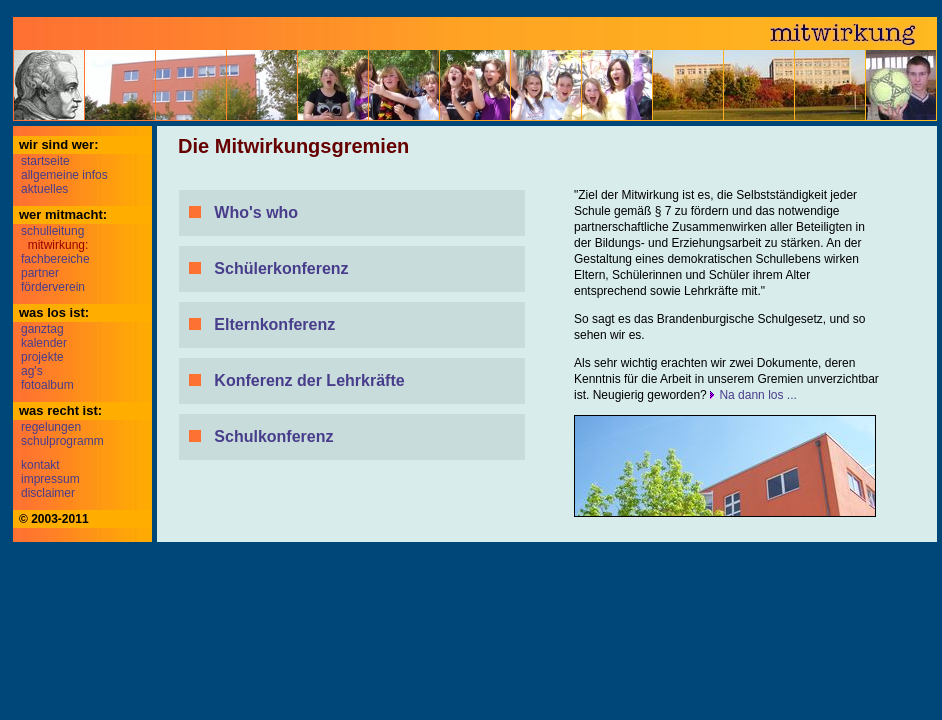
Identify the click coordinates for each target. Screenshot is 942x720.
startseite (45, 161)
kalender (44, 343)
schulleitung (52, 231)
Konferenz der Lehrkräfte (309, 380)
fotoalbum (47, 385)
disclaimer (48, 493)
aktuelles (44, 189)
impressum (50, 479)
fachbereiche (55, 259)
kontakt (40, 465)
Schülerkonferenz (281, 268)
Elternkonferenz (274, 324)
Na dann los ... (757, 395)
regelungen (51, 427)
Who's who (256, 212)
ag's (32, 371)
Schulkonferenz (273, 436)
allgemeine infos (64, 175)
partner (40, 273)
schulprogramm (62, 441)
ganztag (42, 329)
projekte (42, 357)
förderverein (53, 287)
